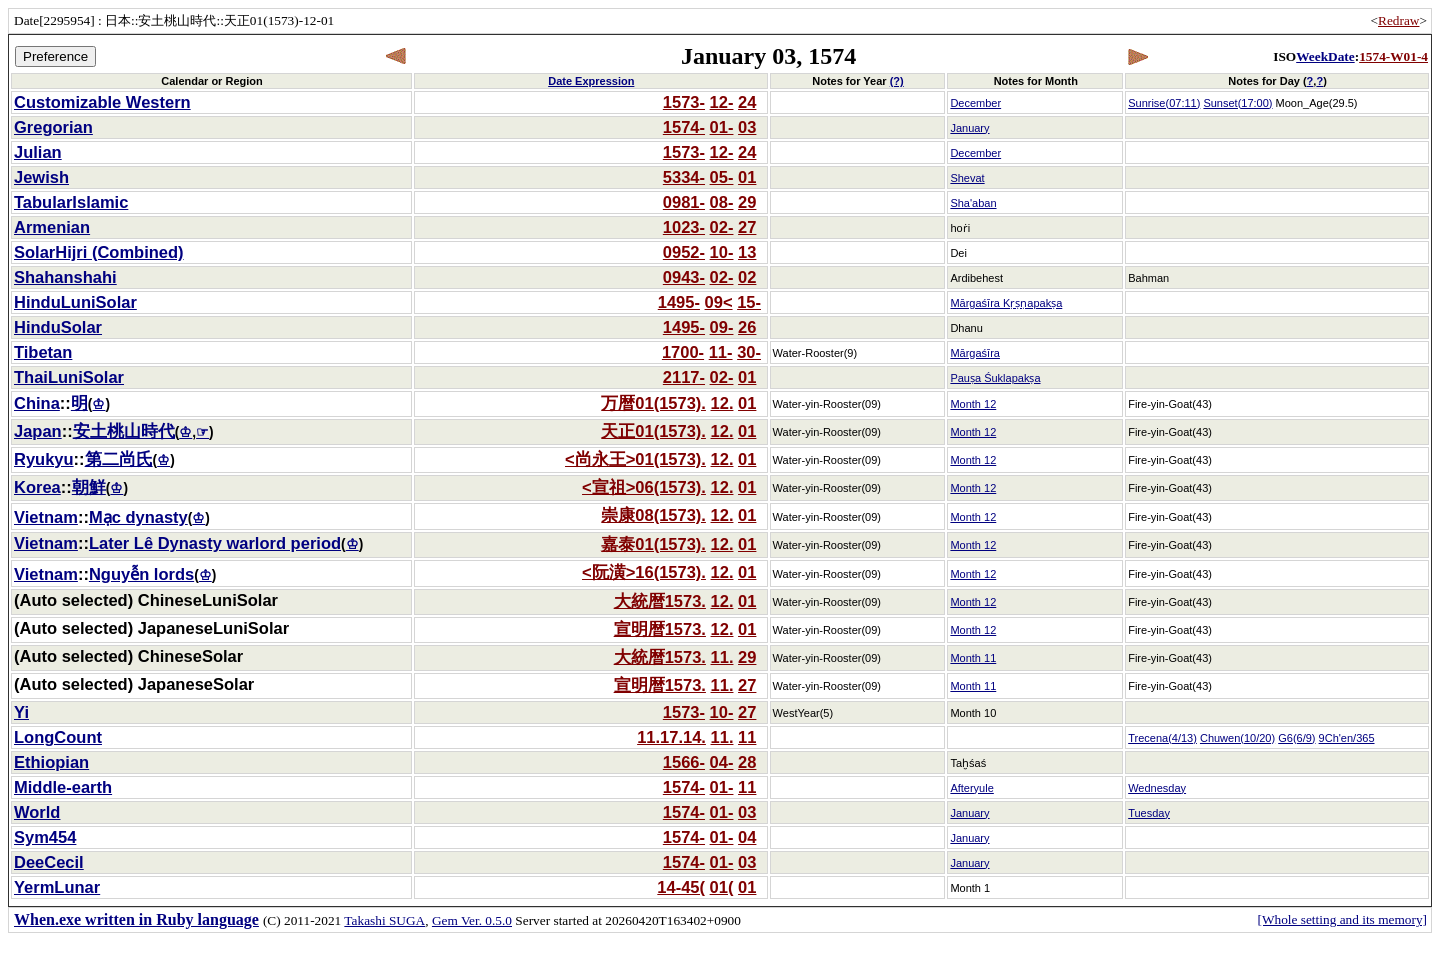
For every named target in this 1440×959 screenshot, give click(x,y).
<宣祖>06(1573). (644, 487)
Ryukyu (44, 459)
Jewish (41, 177)
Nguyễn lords (141, 574)
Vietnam (46, 517)
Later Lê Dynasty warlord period (215, 543)
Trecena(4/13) (1162, 738)
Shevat (967, 178)
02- (722, 227)
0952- (684, 252)
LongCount (58, 737)
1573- (684, 102)
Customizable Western (102, 102)
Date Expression (591, 81)
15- (749, 302)
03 (747, 127)
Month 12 (973, 404)
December (975, 103)
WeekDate (1325, 56)
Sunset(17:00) (1237, 103)
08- (722, 202)
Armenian (52, 227)
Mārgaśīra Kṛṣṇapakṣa (1006, 303)
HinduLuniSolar (75, 302)
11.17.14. (671, 737)
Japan (38, 431)
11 (747, 737)
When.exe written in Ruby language (136, 919)
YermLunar (57, 887)
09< (719, 302)
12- (722, 102)
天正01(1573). (653, 431)
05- (722, 177)
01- (722, 127)
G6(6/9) (1296, 738)
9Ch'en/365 (1347, 738)
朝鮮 (89, 487)
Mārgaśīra (975, 353)
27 (747, 227)
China (37, 403)
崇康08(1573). (653, 515)
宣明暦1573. (660, 629)
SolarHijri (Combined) (99, 252)
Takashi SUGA (384, 920)
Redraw (1398, 20)
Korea (37, 487)
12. (722, 403)
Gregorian (53, 127)
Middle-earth (63, 787)
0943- (684, 277)
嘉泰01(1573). (653, 544)
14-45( (681, 887)
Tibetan (43, 352)
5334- (684, 177)
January (969, 128)
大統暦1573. (660, 601)
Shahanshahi (65, 277)
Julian (38, 152)
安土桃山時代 (124, 431)
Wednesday (1157, 788)
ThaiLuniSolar (69, 377)
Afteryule (971, 788)
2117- (684, 377)
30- (749, 352)
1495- (679, 302)
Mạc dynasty (138, 517)
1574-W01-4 (1393, 56)
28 (747, 762)
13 (747, 252)
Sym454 (45, 837)
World (37, 812)
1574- (684, 127)
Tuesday (1149, 813)
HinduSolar (58, 327)
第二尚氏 (119, 459)
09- (722, 327)
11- (721, 352)
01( (722, 887)
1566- (684, 762)
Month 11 (973, 658)
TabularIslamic (71, 202)
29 (747, 202)
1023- (684, 227)
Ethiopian (51, 762)
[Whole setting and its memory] (1342, 919)
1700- (683, 352)
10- (722, 252)
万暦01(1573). (653, 403)
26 (747, 327)
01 (747, 177)
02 (747, 277)
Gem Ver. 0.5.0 (472, 920)
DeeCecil (49, 862)
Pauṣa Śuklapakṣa (995, 378)
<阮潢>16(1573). (644, 572)
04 (747, 837)
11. (722, 657)
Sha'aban (973, 203)
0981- (684, 202)
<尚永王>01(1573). (635, 459)
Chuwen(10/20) (1237, 738)
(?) (897, 81)
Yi (21, 712)
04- (722, 762)
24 (747, 102)
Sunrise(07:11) (1164, 103)
